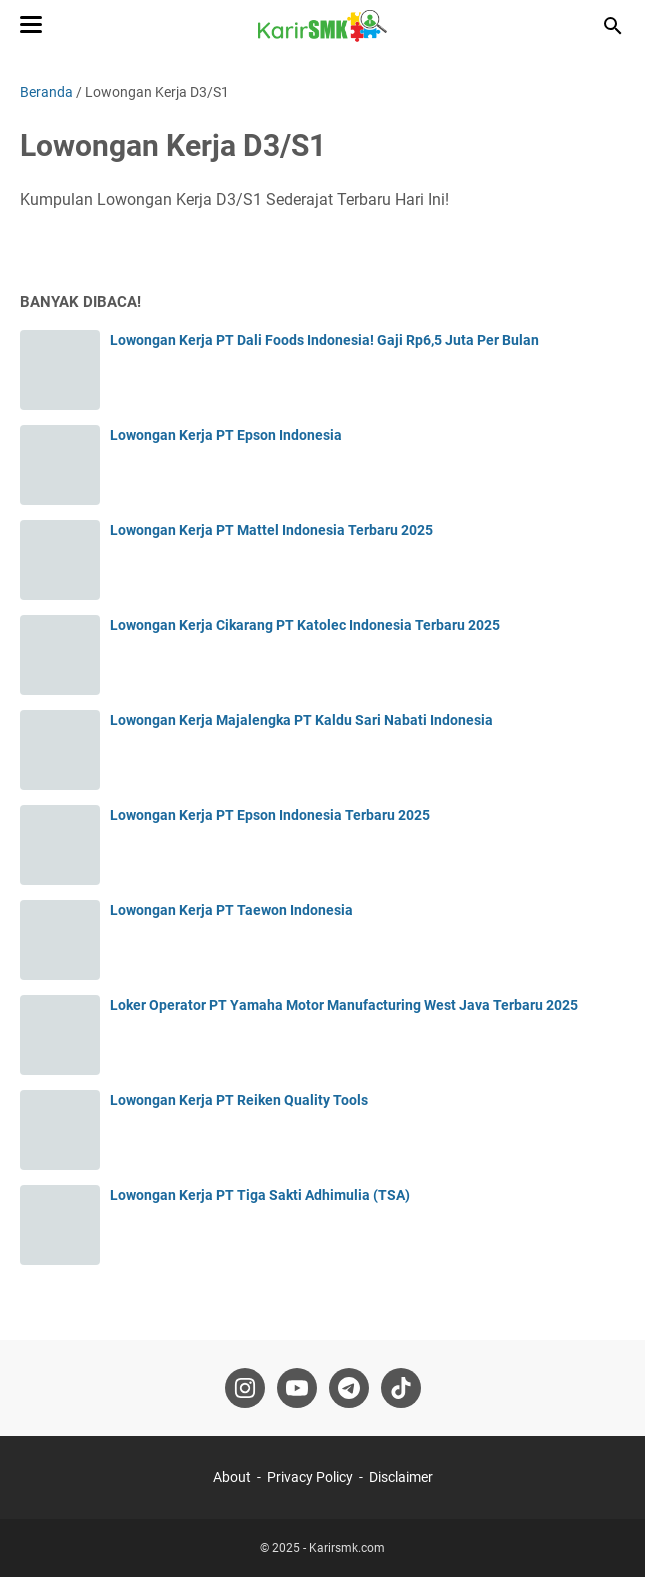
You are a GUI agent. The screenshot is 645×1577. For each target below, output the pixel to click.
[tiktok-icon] (401, 1388)
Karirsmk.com (347, 1548)
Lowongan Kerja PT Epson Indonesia (226, 435)
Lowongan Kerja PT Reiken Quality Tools (239, 1100)
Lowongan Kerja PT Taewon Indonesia (231, 910)
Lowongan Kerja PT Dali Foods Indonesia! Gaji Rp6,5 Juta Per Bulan (324, 340)
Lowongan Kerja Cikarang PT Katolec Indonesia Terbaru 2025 (305, 625)
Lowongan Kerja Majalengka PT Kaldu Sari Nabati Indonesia (301, 720)
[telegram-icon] (349, 1388)
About (232, 1477)
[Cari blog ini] (613, 26)
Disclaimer (401, 1477)
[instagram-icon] (245, 1388)
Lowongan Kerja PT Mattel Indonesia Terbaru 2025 (271, 530)
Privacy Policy (310, 1477)
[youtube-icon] (297, 1388)
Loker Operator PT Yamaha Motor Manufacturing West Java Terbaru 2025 (344, 1005)
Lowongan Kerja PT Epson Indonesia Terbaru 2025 (270, 815)
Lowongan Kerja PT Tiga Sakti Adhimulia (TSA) (260, 1195)
